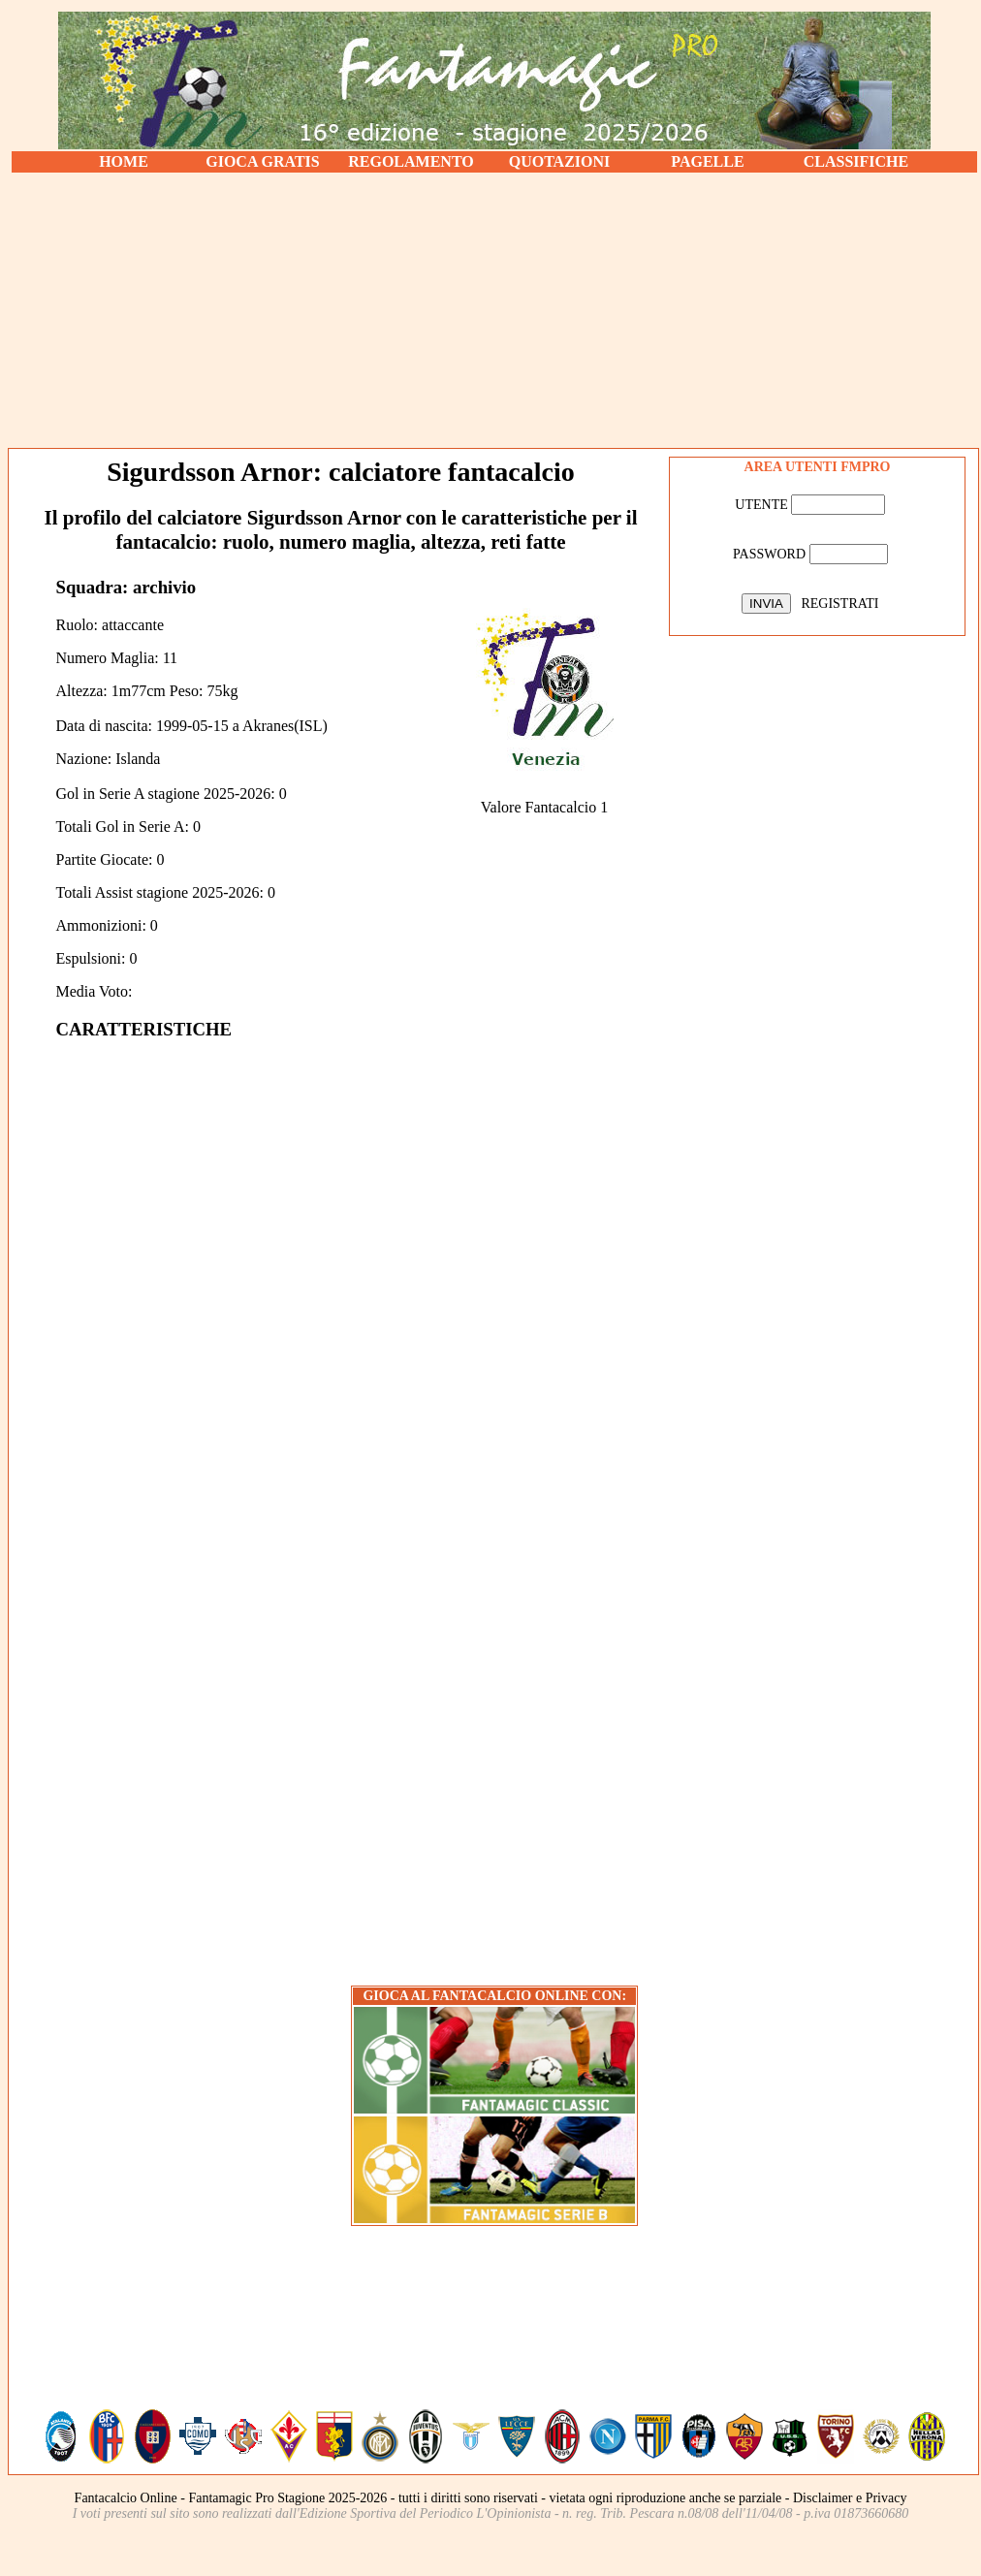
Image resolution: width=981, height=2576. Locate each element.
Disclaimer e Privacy (849, 2498)
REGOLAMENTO (411, 161)
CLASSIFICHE (856, 161)
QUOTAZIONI (560, 161)
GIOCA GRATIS (263, 161)
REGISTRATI (839, 603)
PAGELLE (707, 161)
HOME (123, 161)
